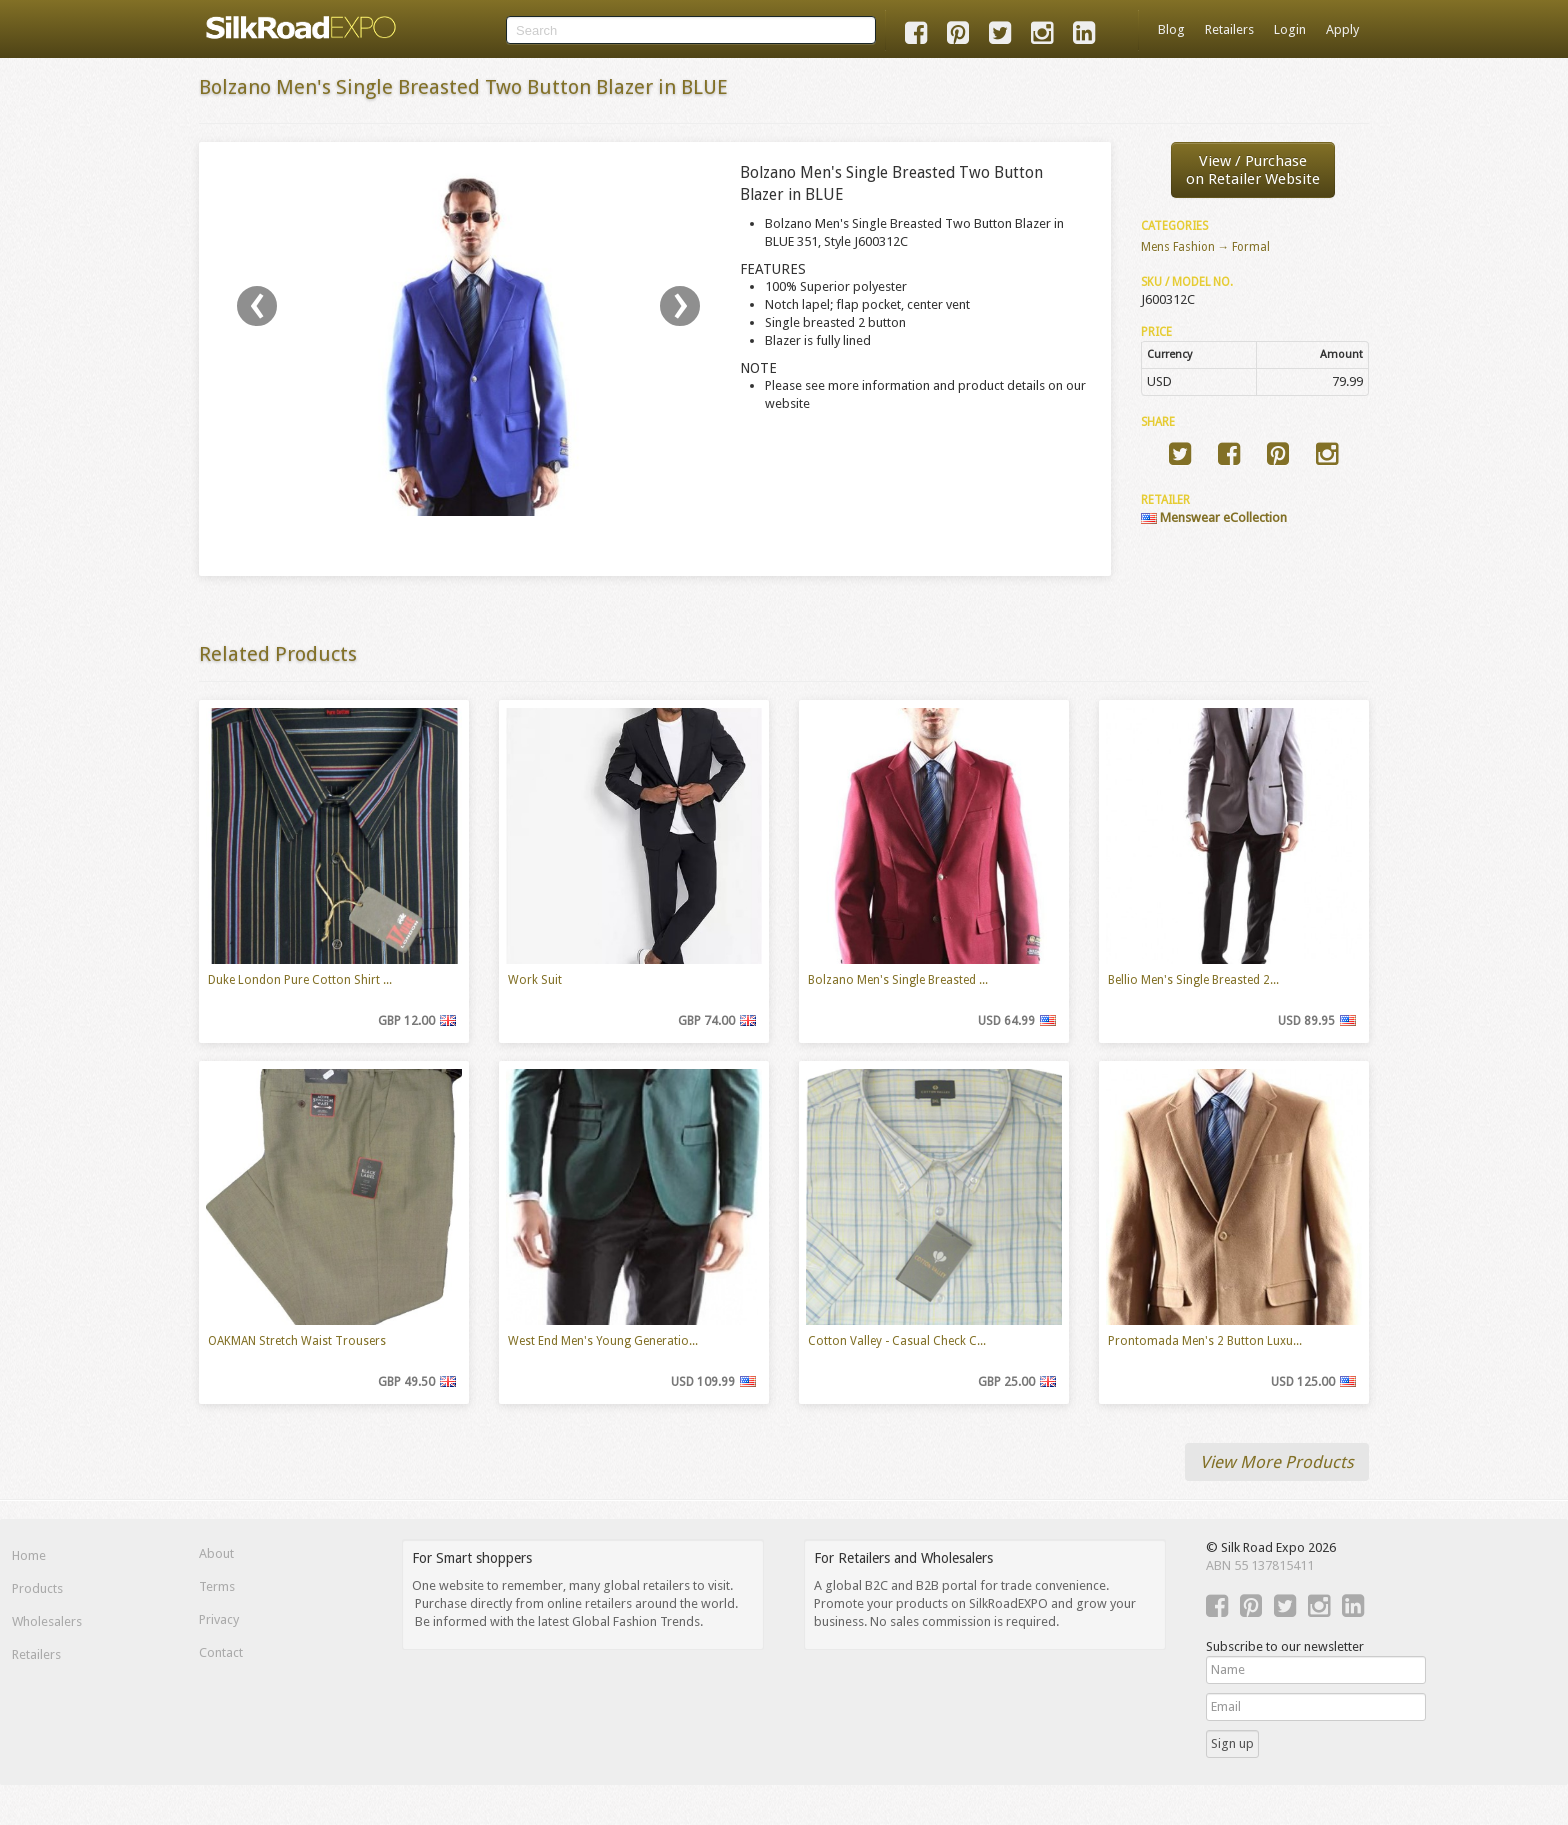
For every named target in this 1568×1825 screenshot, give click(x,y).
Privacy (219, 1619)
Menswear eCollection (1214, 517)
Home (29, 1555)
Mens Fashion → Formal (1206, 247)
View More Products (1277, 1462)
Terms (217, 1586)
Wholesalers (47, 1621)
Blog (1171, 29)
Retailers (1229, 29)
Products (37, 1588)
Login (1290, 29)
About (216, 1553)
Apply (1342, 29)
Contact (221, 1652)
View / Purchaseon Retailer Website (1253, 170)
